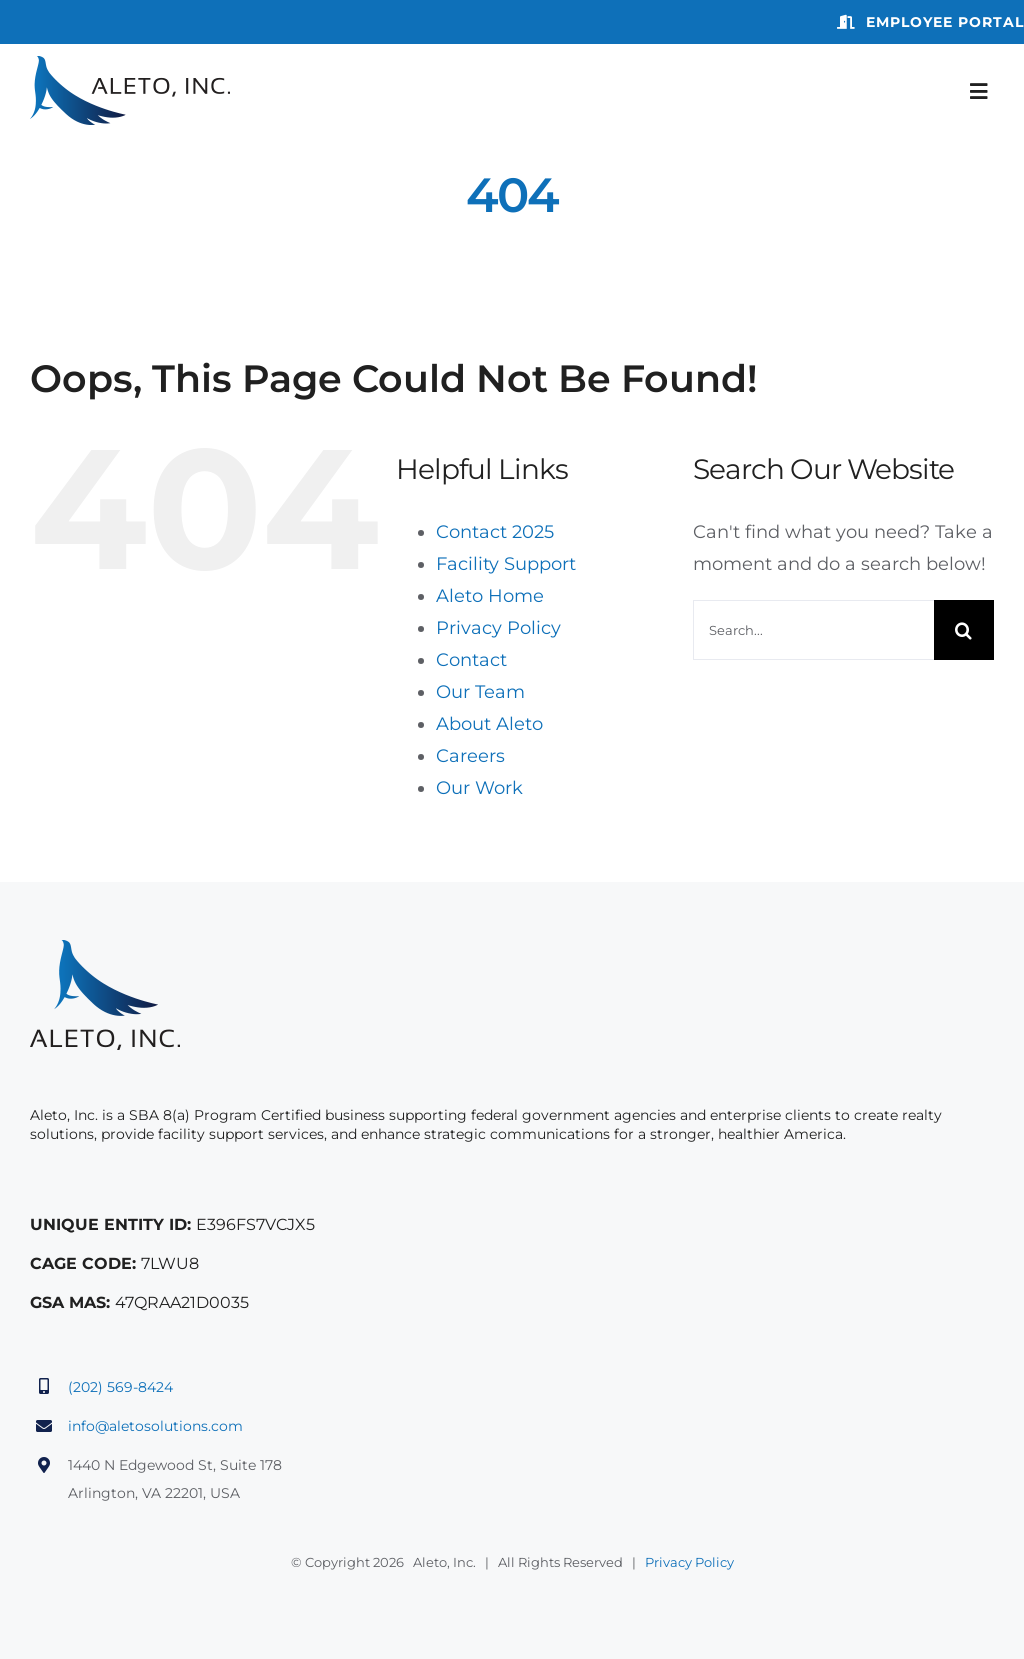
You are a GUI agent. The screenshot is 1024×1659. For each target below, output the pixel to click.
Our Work (479, 788)
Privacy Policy (498, 628)
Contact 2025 (495, 532)
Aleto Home (490, 596)
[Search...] (813, 630)
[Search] (964, 630)
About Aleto (489, 724)
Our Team (480, 692)
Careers (470, 756)
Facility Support (506, 564)
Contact (471, 660)
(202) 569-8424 (120, 1387)
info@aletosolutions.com (155, 1426)
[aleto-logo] (130, 65)
